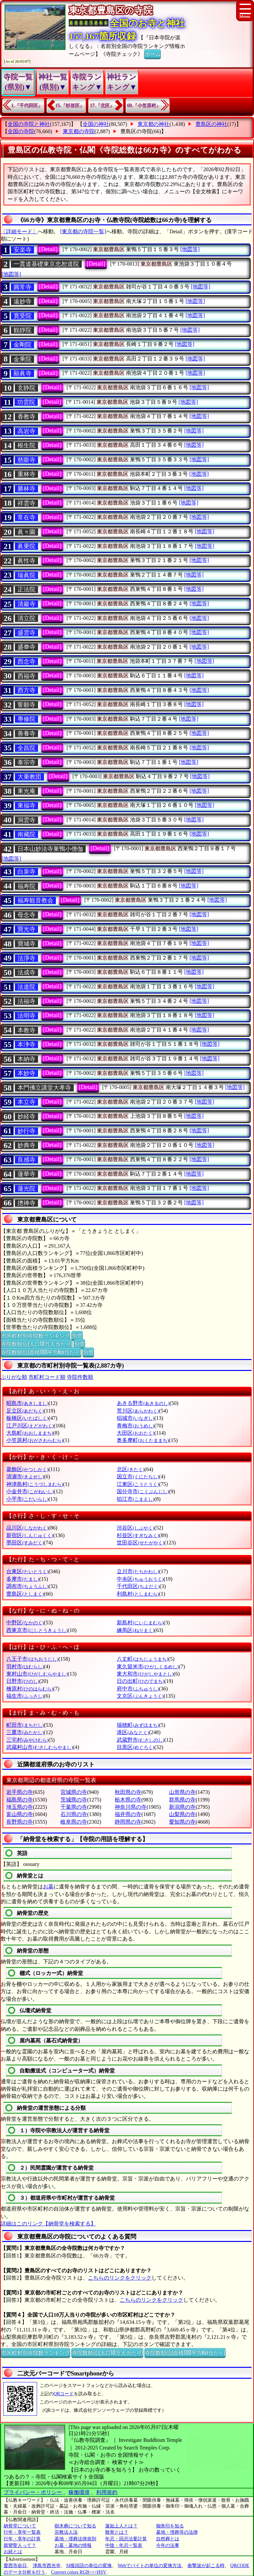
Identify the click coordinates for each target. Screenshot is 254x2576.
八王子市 (32, 1659)
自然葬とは (167, 2538)
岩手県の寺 (19, 1792)
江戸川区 (30, 1425)
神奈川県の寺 (131, 1807)
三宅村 (27, 1740)
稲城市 (135, 1418)
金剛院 (22, 344)
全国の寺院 (21, 131)
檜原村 (29, 1688)
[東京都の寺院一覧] (83, 231)
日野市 (22, 1681)
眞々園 (26, 532)
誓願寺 (26, 704)
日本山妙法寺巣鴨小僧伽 (50, 849)
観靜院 (22, 330)
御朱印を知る (170, 2525)
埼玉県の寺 (19, 1807)
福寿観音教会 (35, 900)
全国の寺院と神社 (29, 124)
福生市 (25, 1696)
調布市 (27, 1586)
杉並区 (138, 1535)
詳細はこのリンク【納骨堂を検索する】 (48, 2223)
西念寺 (26, 661)
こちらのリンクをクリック (119, 2278)
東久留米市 (148, 1666)
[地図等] (190, 249)
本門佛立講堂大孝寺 (44, 1087)
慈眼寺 (26, 460)
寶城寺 (26, 943)
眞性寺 (26, 560)
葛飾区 (27, 1469)
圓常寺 (22, 287)
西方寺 (26, 690)
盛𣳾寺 (26, 647)
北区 (130, 1469)
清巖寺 (26, 604)
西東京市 (36, 1630)
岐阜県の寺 (74, 1822)
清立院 (26, 618)
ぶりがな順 (14, 1377)
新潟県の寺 (182, 1807)
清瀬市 (25, 1476)
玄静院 (26, 388)
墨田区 (25, 1542)
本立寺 (26, 1102)
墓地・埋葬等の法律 (177, 2532)
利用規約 (106, 2492)
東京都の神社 (153, 124)
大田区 (135, 1433)
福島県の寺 (19, 1799)
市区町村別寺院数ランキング (35, 1335)
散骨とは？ (116, 2532)
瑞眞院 (26, 575)
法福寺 (26, 1001)
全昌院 (26, 748)
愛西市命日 (15, 2565)
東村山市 (36, 1674)
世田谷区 (140, 1542)
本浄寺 (26, 1044)
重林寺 (26, 474)
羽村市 (25, 1666)
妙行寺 (26, 1131)
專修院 (26, 719)
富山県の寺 (19, 1814)
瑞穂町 (138, 1725)
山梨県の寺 (182, 1814)
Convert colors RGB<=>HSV (78, 2572)
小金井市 (30, 1491)
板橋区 (27, 1418)
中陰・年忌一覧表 (123, 2545)
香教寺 (26, 416)
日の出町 (140, 1681)
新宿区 (29, 1535)
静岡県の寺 (128, 1822)
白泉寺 (26, 871)
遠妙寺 (22, 301)
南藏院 (26, 834)
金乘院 (22, 359)
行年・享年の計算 (22, 2538)
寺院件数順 (80, 1377)
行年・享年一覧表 (22, 2532)
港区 (133, 1732)
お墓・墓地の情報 (73, 2545)
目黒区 (135, 1747)
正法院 (26, 589)
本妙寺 (26, 1073)
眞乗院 (26, 546)
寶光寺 (26, 929)
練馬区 (135, 1630)
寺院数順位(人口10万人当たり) (36, 1343)
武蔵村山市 (39, 1747)
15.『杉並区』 (70, 105)
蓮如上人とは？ (121, 2525)
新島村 (140, 1622)
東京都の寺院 (79, 131)
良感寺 (26, 1159)
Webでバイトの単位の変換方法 (150, 2565)
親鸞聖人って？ (20, 2545)
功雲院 (26, 402)
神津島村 (34, 1484)
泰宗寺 (26, 762)
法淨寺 (26, 958)
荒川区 (138, 1411)
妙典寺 (26, 1145)
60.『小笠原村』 (144, 105)
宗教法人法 (66, 2532)
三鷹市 (25, 1732)
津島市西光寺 (47, 2565)
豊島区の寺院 (136, 131)
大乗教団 (29, 777)
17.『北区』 (102, 105)
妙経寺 (26, 1116)
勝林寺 (26, 488)
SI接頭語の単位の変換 (89, 2565)
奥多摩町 (143, 1440)
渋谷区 (135, 1528)
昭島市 (27, 1403)
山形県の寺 (182, 1792)
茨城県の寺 (74, 1799)
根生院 (26, 445)
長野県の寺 (19, 1822)
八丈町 (142, 1659)
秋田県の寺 (128, 1792)
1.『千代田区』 (27, 105)
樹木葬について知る (75, 2525)
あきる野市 (143, 1403)
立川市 (138, 1571)
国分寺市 (143, 1491)
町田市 (25, 1725)
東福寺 (26, 805)
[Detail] (48, 249)
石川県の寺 (74, 1814)
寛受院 (22, 316)
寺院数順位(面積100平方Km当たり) (41, 1352)
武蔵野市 (140, 1740)
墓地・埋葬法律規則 (75, 2538)
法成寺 (26, 972)
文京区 (140, 1696)
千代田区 (138, 1586)
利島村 (138, 1594)
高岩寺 (26, 431)
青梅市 (135, 1425)
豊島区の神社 (211, 124)
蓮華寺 (26, 1174)
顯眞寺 (22, 373)
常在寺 (26, 517)
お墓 (48, 1886)
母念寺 (26, 915)
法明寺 (26, 1015)
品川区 (27, 1528)
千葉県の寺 (74, 1807)
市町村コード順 (46, 1377)
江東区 (138, 1484)
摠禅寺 (26, 1203)
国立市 (138, 1476)
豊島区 (25, 1594)
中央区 (140, 1579)
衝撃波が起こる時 (206, 2565)
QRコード (64, 2393)
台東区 (27, 1571)
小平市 (27, 1499)
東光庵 (26, 791)
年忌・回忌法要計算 (126, 2538)
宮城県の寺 (74, 1792)
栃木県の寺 (128, 1799)
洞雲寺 (26, 820)
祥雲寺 (26, 503)
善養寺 (26, 733)
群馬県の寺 (182, 1799)
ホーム (152, 53)
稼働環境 (79, 2492)
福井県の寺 (128, 1814)
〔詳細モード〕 (19, 231)
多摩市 (22, 1579)
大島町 (29, 1433)
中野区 (25, 1622)
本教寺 (26, 1030)
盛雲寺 (26, 632)
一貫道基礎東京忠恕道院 (46, 264)
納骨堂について (20, 2525)
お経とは (13, 2551)
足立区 (25, 1411)
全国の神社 (96, 124)
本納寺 (26, 1059)
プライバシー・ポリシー (33, 2492)
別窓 (77, 1335)
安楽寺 (22, 249)
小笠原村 (34, 1440)
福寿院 (26, 886)
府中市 (138, 1688)
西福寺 (26, 676)
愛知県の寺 (182, 1822)
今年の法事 (167, 2545)
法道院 (26, 987)
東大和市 (145, 1674)
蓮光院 (26, 1188)
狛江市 (135, 1499)
